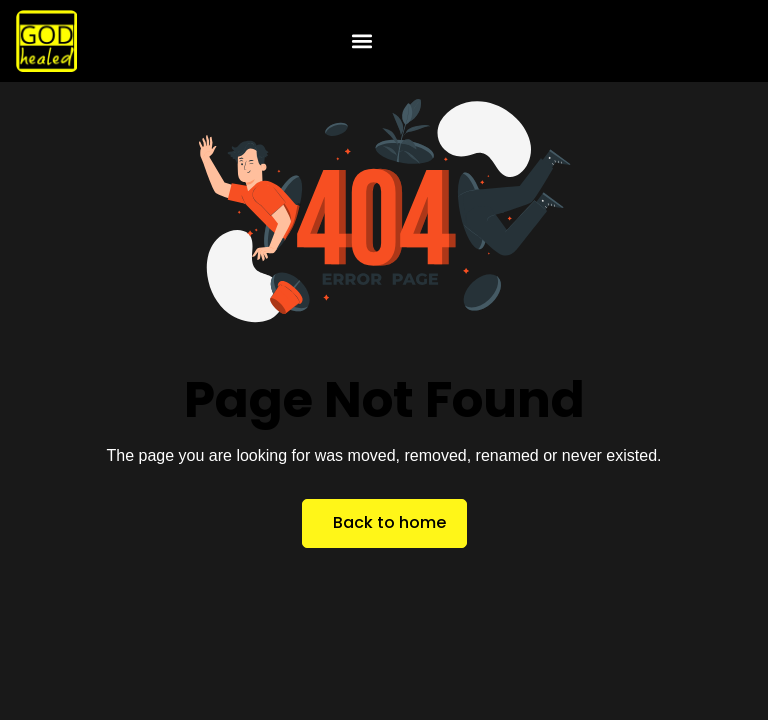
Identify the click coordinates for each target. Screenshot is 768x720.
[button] (362, 41)
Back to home (389, 522)
